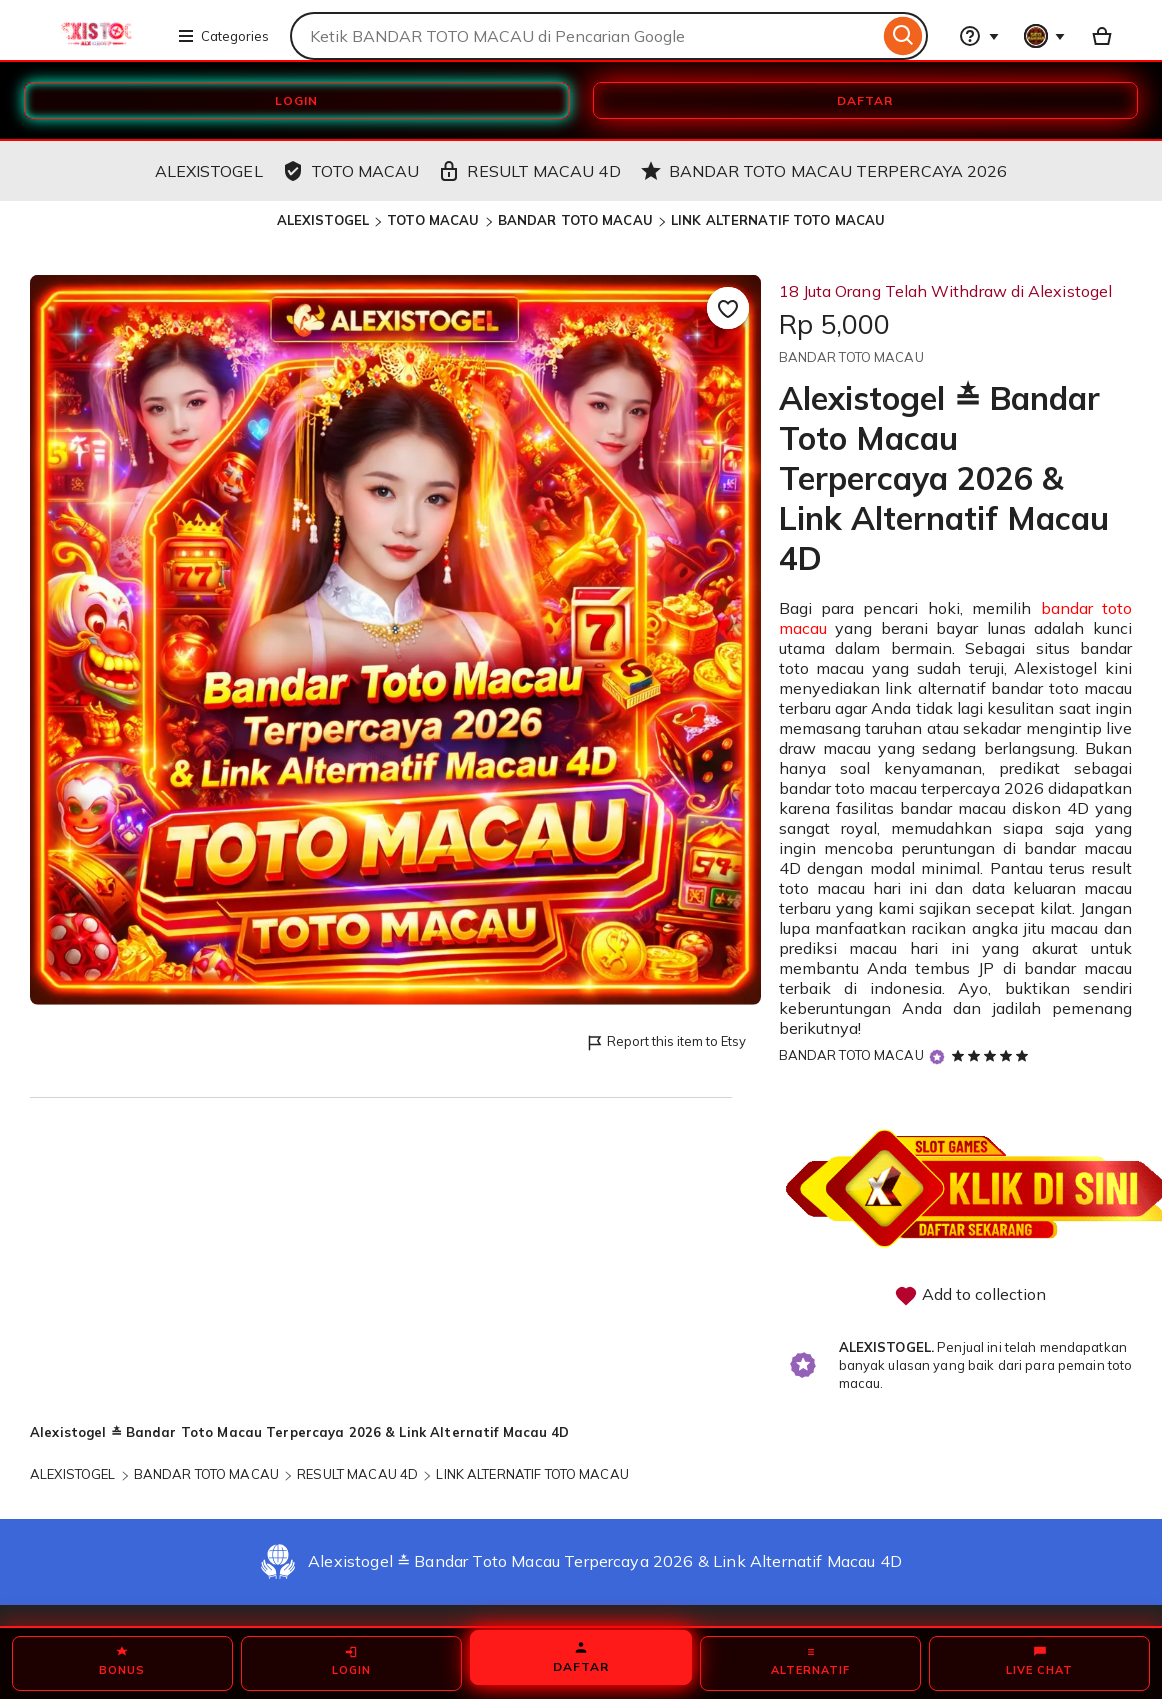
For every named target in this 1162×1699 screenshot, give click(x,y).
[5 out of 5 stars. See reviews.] (993, 1055)
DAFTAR (865, 100)
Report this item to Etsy (665, 1042)
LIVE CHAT (1039, 1661)
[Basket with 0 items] (1102, 36)
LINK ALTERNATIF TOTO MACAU (778, 220)
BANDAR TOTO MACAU (575, 220)
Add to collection (970, 1296)
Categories (223, 36)
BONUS (122, 1661)
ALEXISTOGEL (323, 220)
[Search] (903, 36)
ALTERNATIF (810, 1661)
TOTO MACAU (433, 220)
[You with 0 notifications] (1045, 36)
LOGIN (296, 100)
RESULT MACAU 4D (357, 1474)
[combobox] (584, 36)
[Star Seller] (937, 1056)
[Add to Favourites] (728, 308)
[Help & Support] (979, 36)
